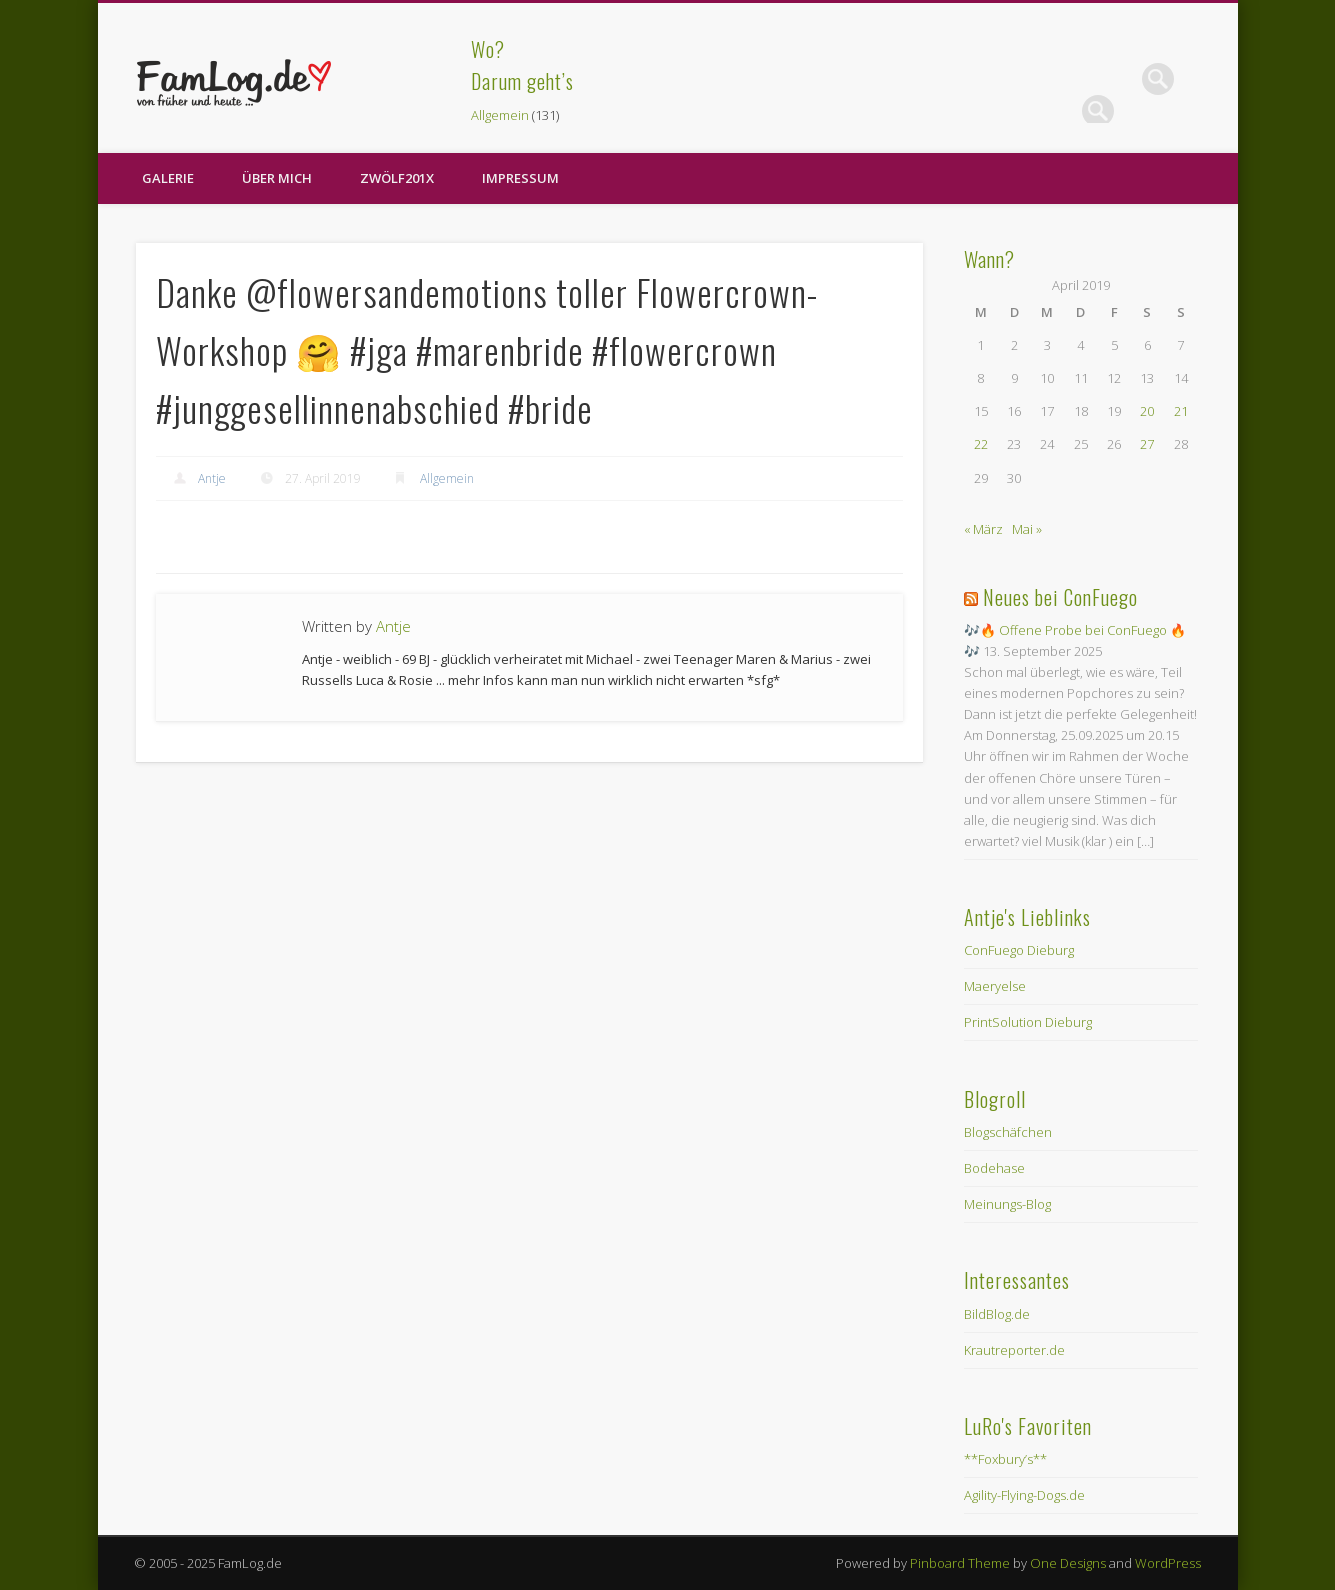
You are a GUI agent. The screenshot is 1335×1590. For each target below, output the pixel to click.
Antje (212, 478)
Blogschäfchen (1008, 1132)
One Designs (1068, 1563)
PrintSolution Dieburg (1028, 1022)
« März (983, 529)
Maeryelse (995, 986)
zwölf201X (397, 178)
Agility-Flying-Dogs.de (1024, 1495)
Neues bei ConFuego (1060, 597)
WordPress (1168, 1563)
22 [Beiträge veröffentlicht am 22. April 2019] (981, 444)
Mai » (1027, 529)
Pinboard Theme (960, 1563)
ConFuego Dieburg (1019, 950)
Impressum (520, 178)
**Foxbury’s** (1005, 1459)
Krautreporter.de (1014, 1350)
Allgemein (500, 115)
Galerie (168, 178)
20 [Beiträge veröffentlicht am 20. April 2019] (1147, 411)
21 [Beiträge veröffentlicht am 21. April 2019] (1181, 411)
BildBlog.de (997, 1314)
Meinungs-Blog (1007, 1204)
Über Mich (277, 178)
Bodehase (994, 1168)
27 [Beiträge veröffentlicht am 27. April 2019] (1147, 444)
